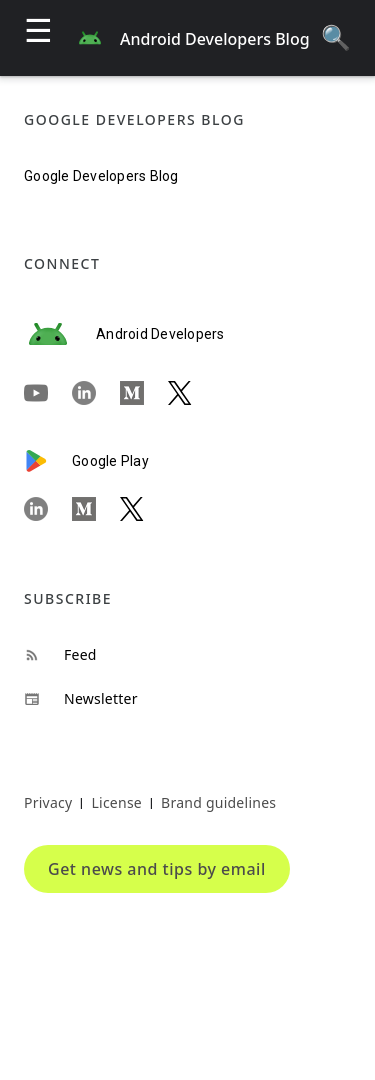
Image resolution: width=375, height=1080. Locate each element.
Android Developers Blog (215, 39)
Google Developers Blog (101, 176)
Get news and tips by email (157, 869)
